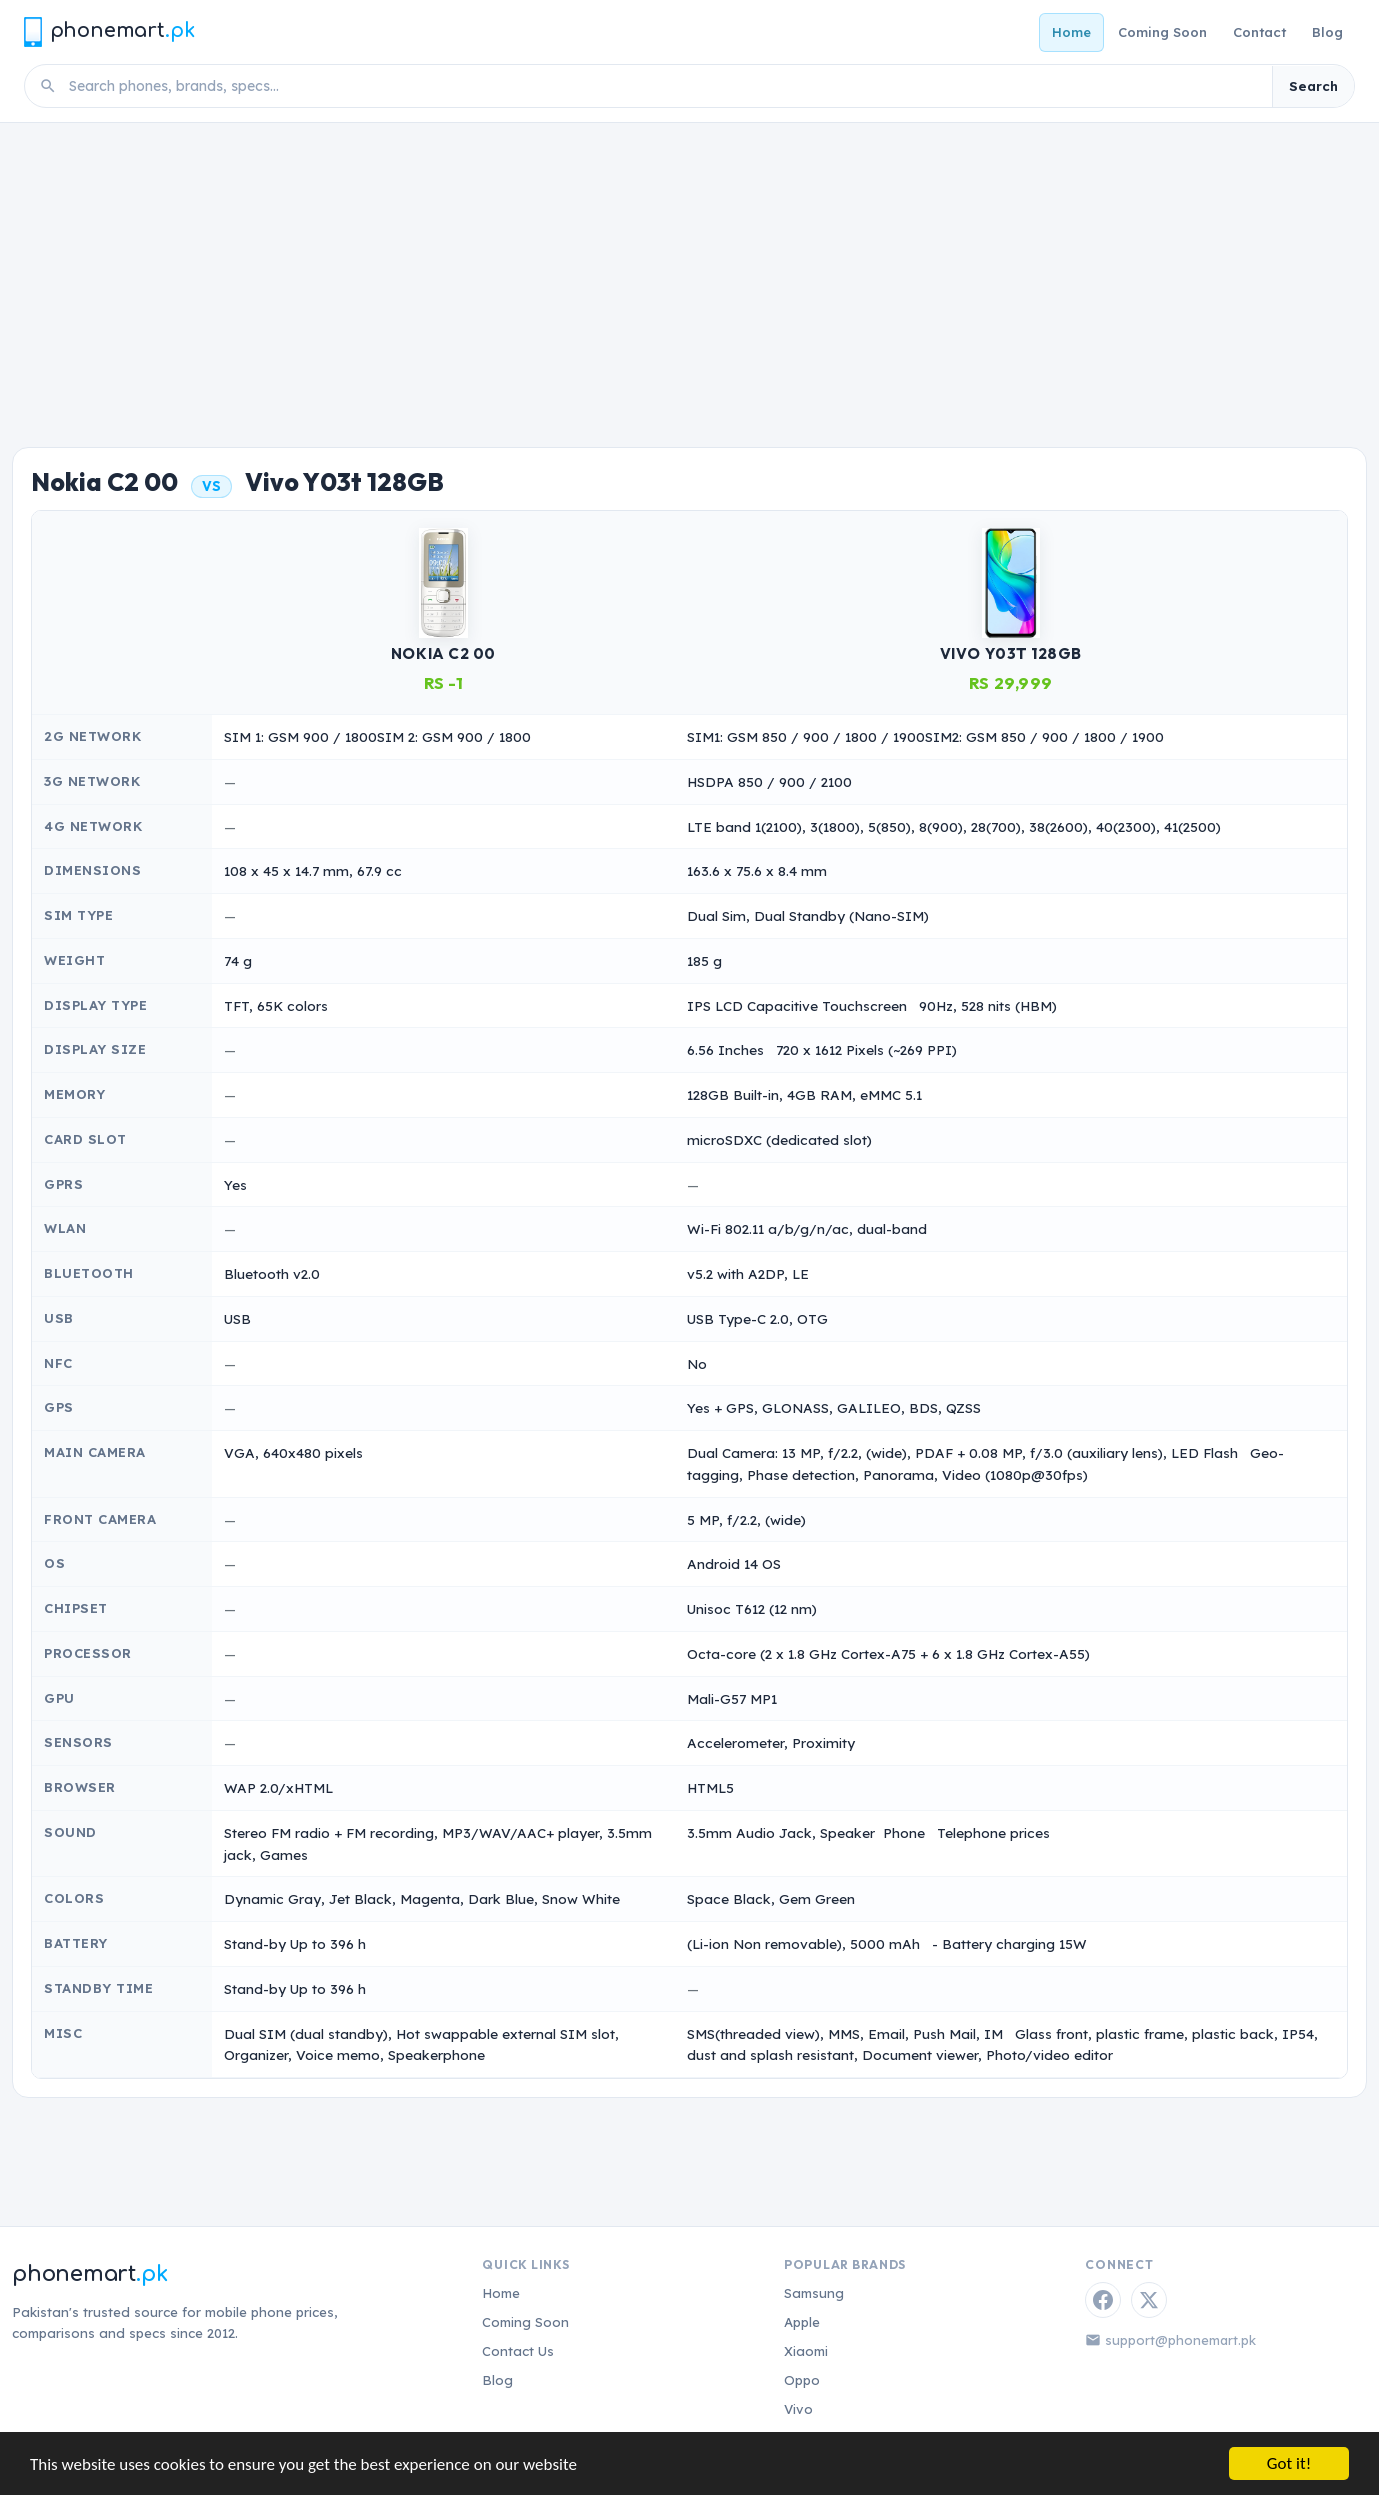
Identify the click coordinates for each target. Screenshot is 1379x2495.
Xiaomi (806, 2351)
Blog (1327, 32)
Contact (1259, 32)
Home (1071, 32)
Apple (802, 2322)
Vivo (798, 2409)
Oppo (802, 2380)
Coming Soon (1162, 32)
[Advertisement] (690, 273)
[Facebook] (1103, 2300)
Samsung (814, 2293)
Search (1313, 86)
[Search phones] (664, 86)
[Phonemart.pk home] (109, 31)
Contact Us (518, 2351)
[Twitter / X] (1149, 2300)
